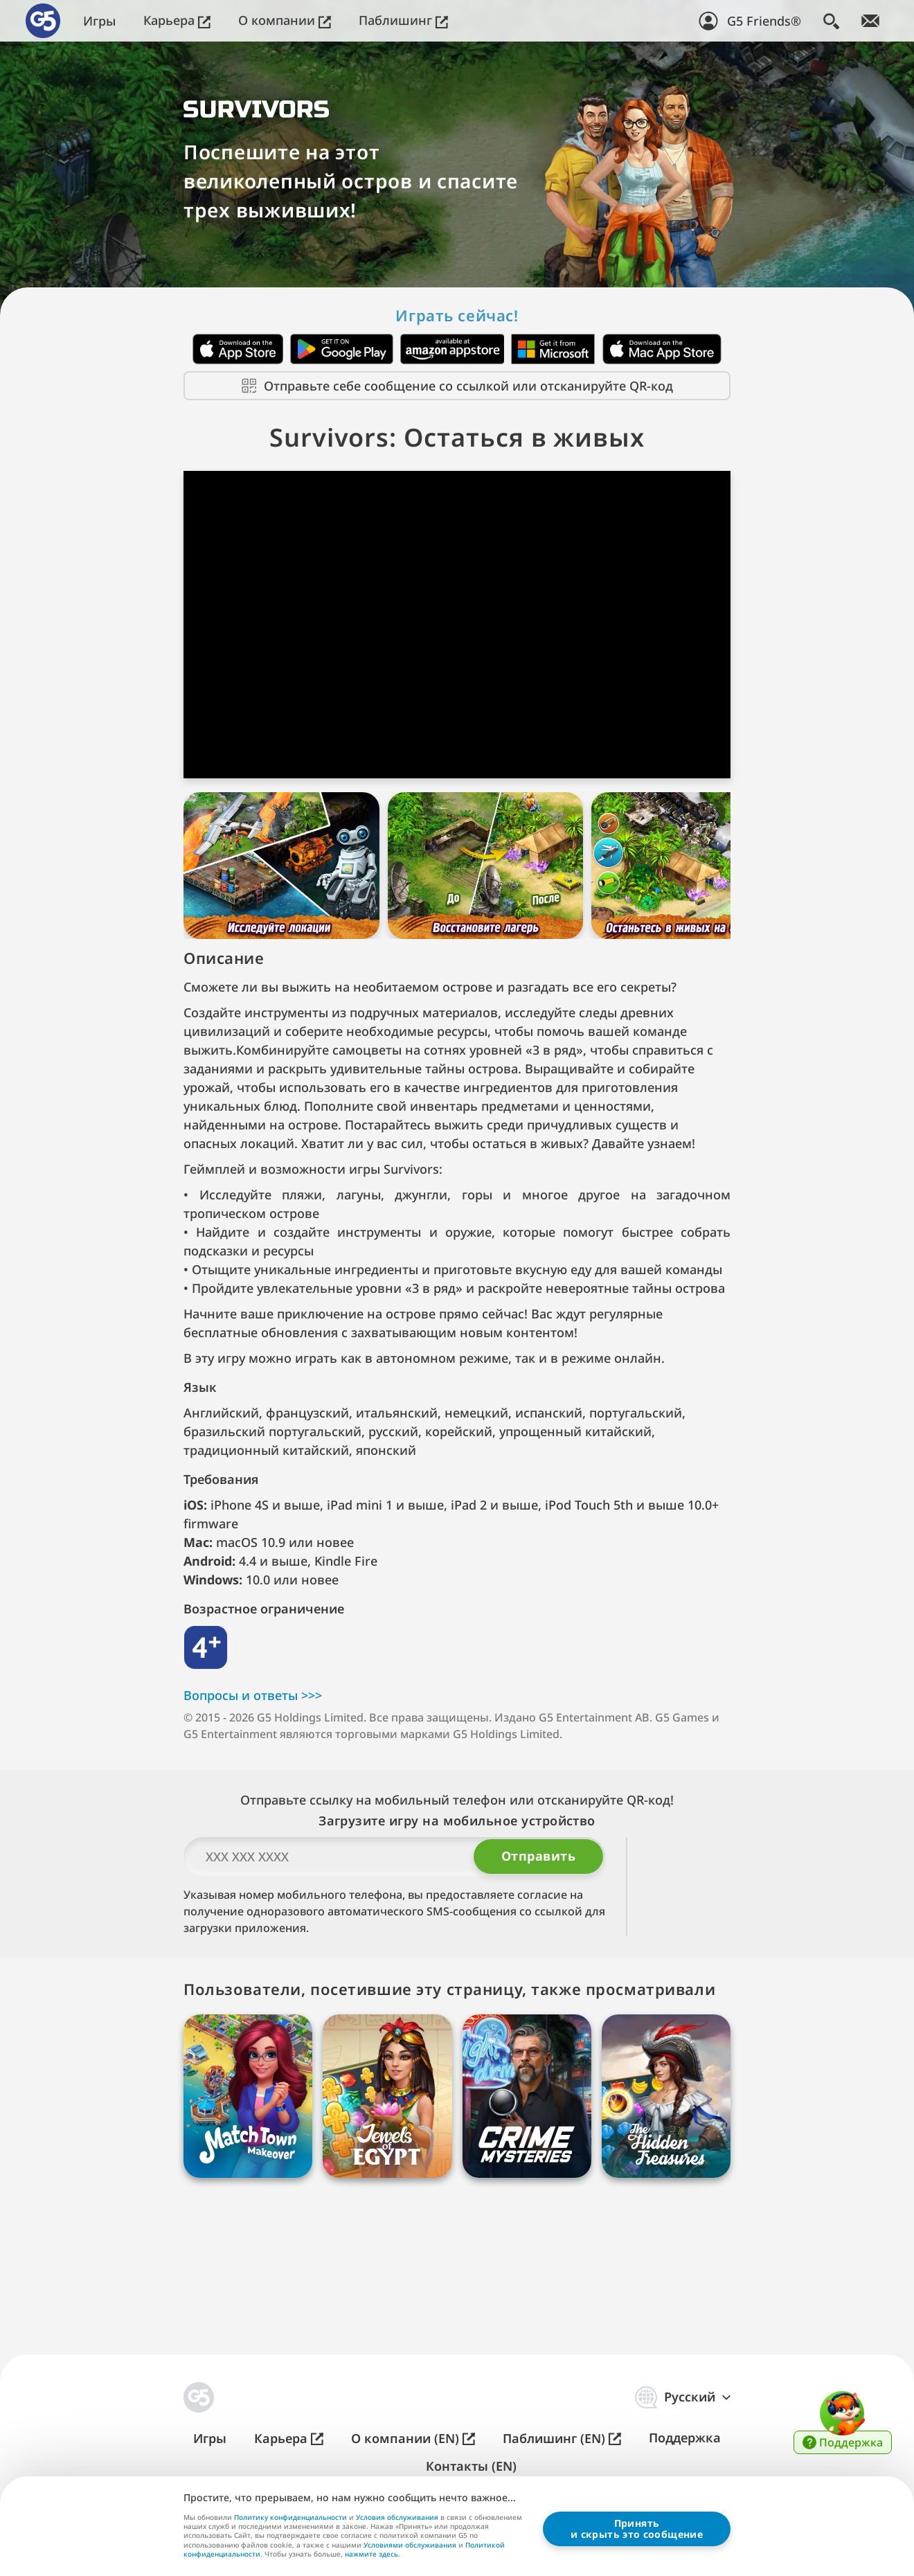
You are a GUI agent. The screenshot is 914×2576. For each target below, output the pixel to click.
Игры (99, 21)
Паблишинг (403, 20)
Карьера (176, 20)
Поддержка (685, 2438)
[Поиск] (831, 20)
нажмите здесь (371, 2554)
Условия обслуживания (397, 2517)
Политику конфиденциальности (290, 2517)
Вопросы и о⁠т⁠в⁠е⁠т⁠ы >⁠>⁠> (252, 1736)
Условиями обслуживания (410, 2544)
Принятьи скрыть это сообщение (637, 2528)
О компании (284, 20)
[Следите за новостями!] (870, 21)
